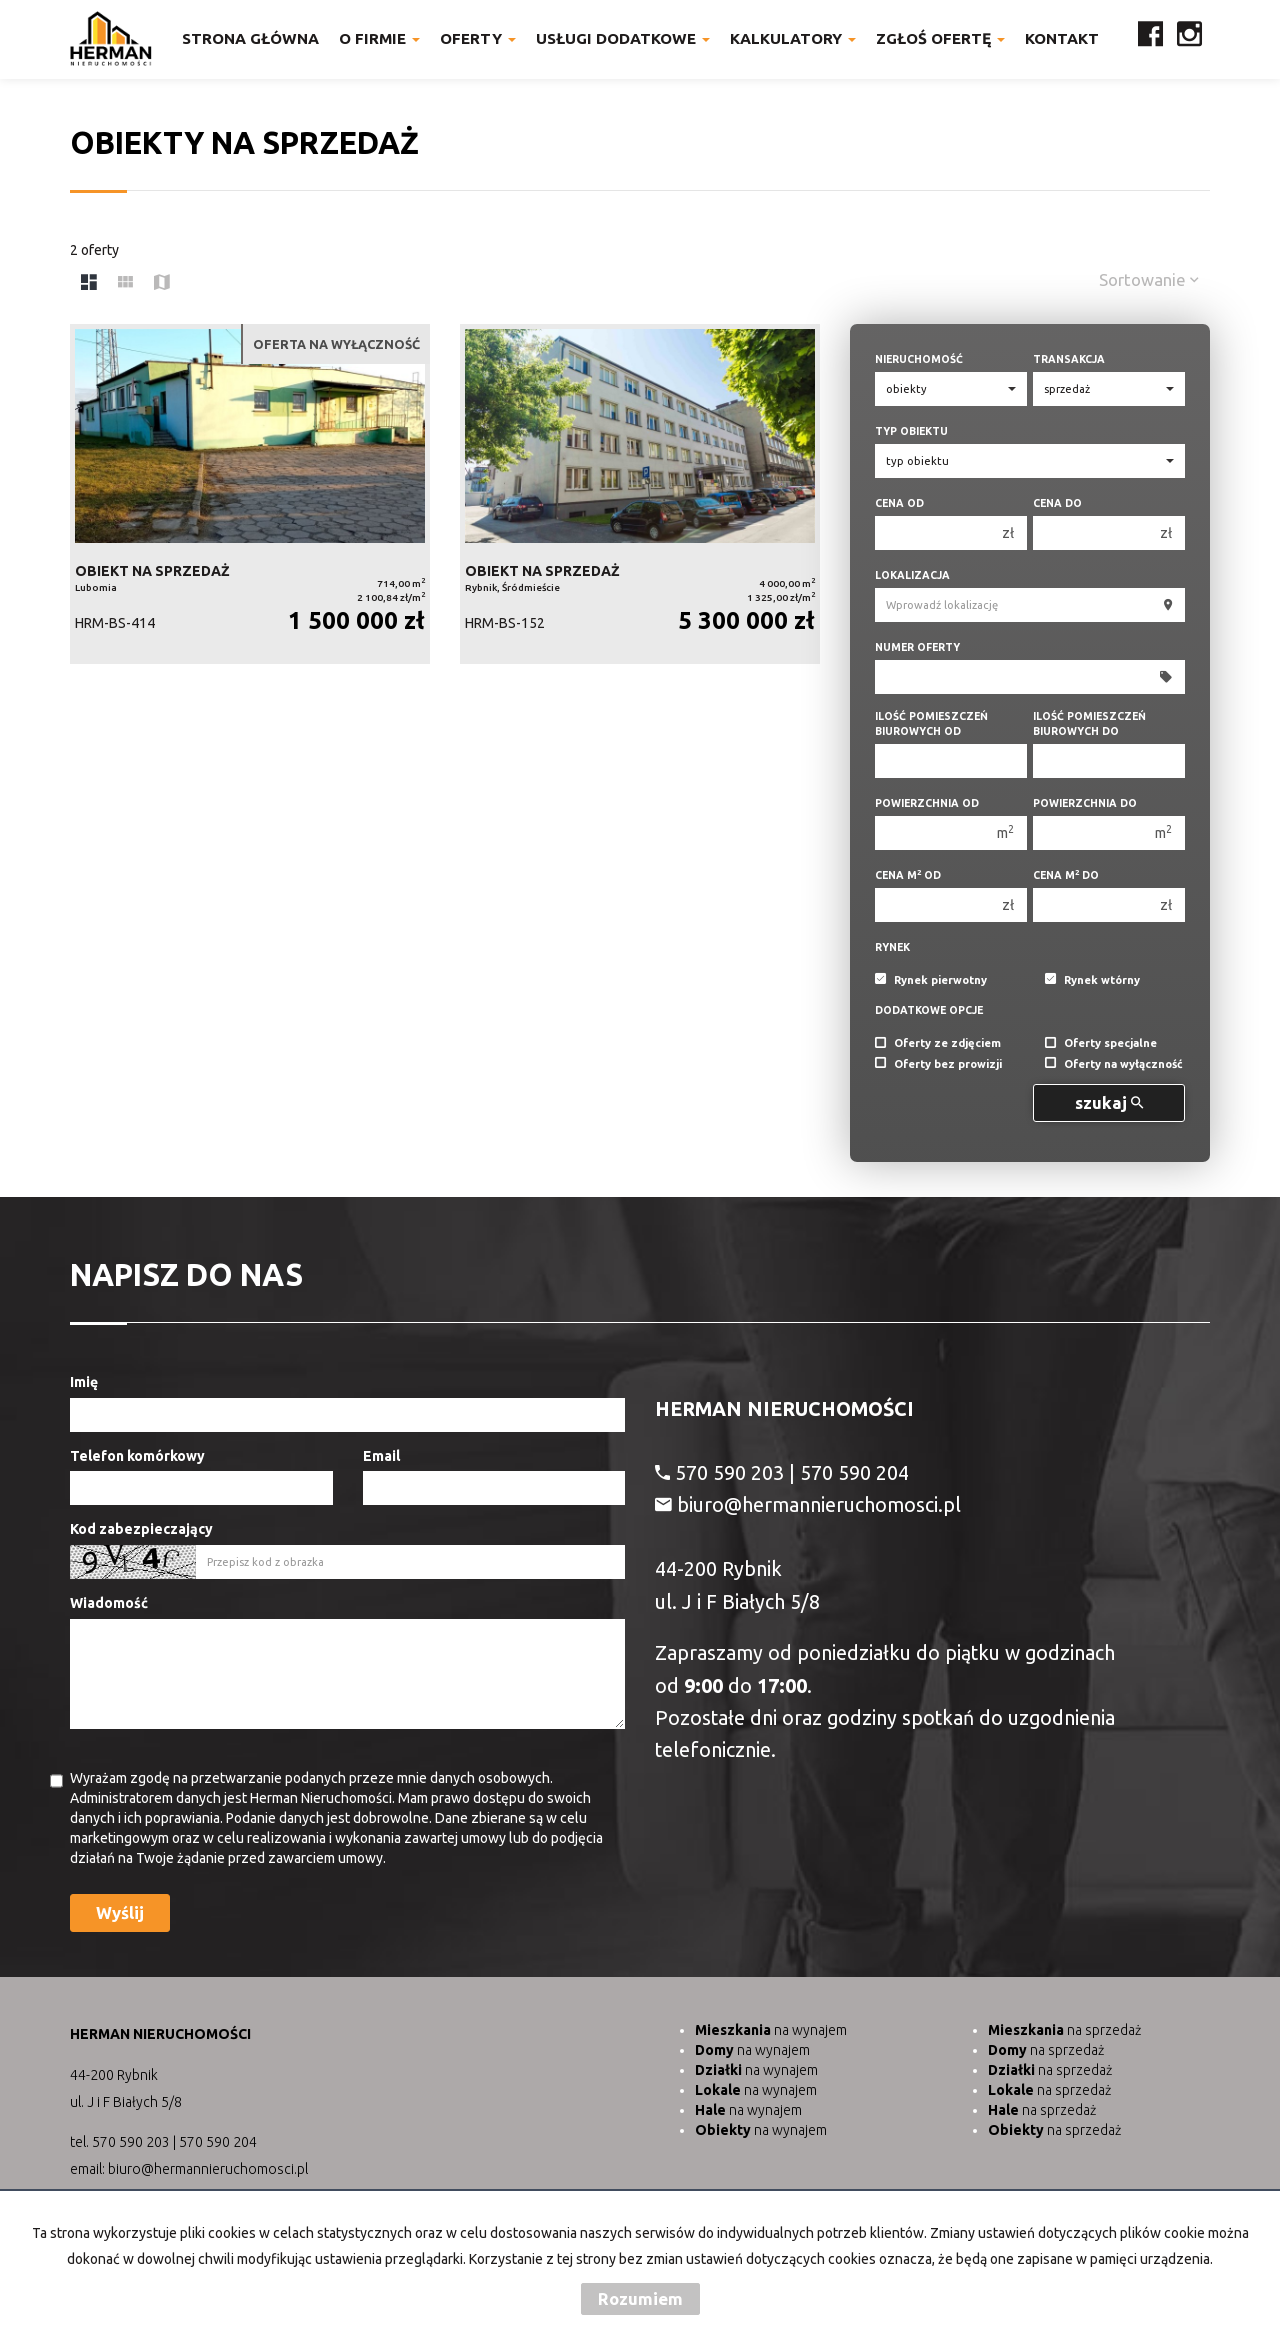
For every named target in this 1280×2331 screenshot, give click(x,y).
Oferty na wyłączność (1114, 1064)
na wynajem (771, 2030)
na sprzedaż (1064, 2030)
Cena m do (1066, 874)
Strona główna (250, 38)
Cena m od (908, 874)
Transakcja (1069, 359)
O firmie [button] (379, 38)
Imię (84, 1382)
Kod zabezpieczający (141, 1529)
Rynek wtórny (1092, 980)
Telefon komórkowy (137, 1456)
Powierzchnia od (927, 803)
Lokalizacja (912, 575)
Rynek (892, 947)
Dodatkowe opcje (929, 1010)
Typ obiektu (911, 431)
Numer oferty (917, 647)
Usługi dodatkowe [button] (623, 38)
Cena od (899, 503)
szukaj (1109, 1102)
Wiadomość (109, 1603)
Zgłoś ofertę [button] (940, 38)
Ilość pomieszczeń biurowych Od (931, 723)
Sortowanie (1149, 279)
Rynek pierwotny (931, 980)
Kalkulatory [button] (793, 38)
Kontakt (1062, 38)
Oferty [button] (478, 38)
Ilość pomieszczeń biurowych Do (1089, 723)
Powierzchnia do (1085, 803)
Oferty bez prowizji (938, 1064)
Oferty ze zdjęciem (938, 1044)
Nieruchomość (919, 359)
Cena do (1057, 503)
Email (381, 1456)
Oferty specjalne (1101, 1044)
